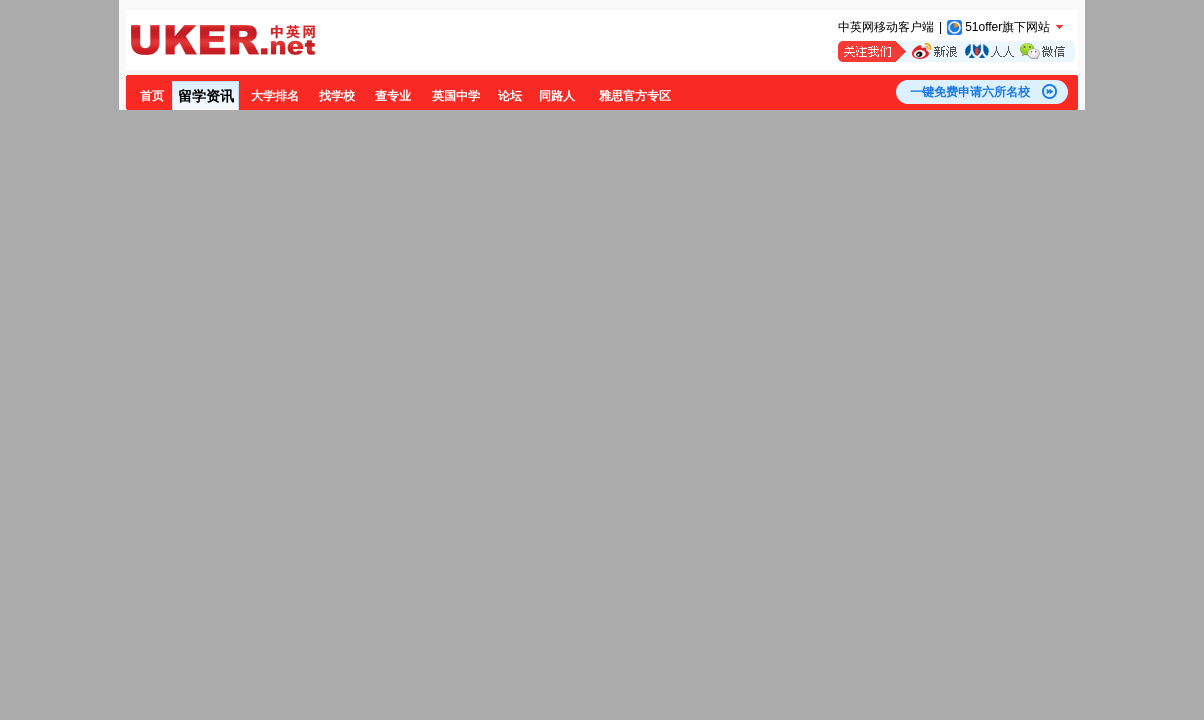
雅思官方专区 (635, 96)
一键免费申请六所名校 (970, 92)
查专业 (393, 96)
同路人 (557, 96)
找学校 (337, 96)
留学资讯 (206, 96)
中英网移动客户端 (886, 27)
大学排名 (275, 96)
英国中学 (456, 96)
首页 (152, 96)
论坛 (510, 96)
